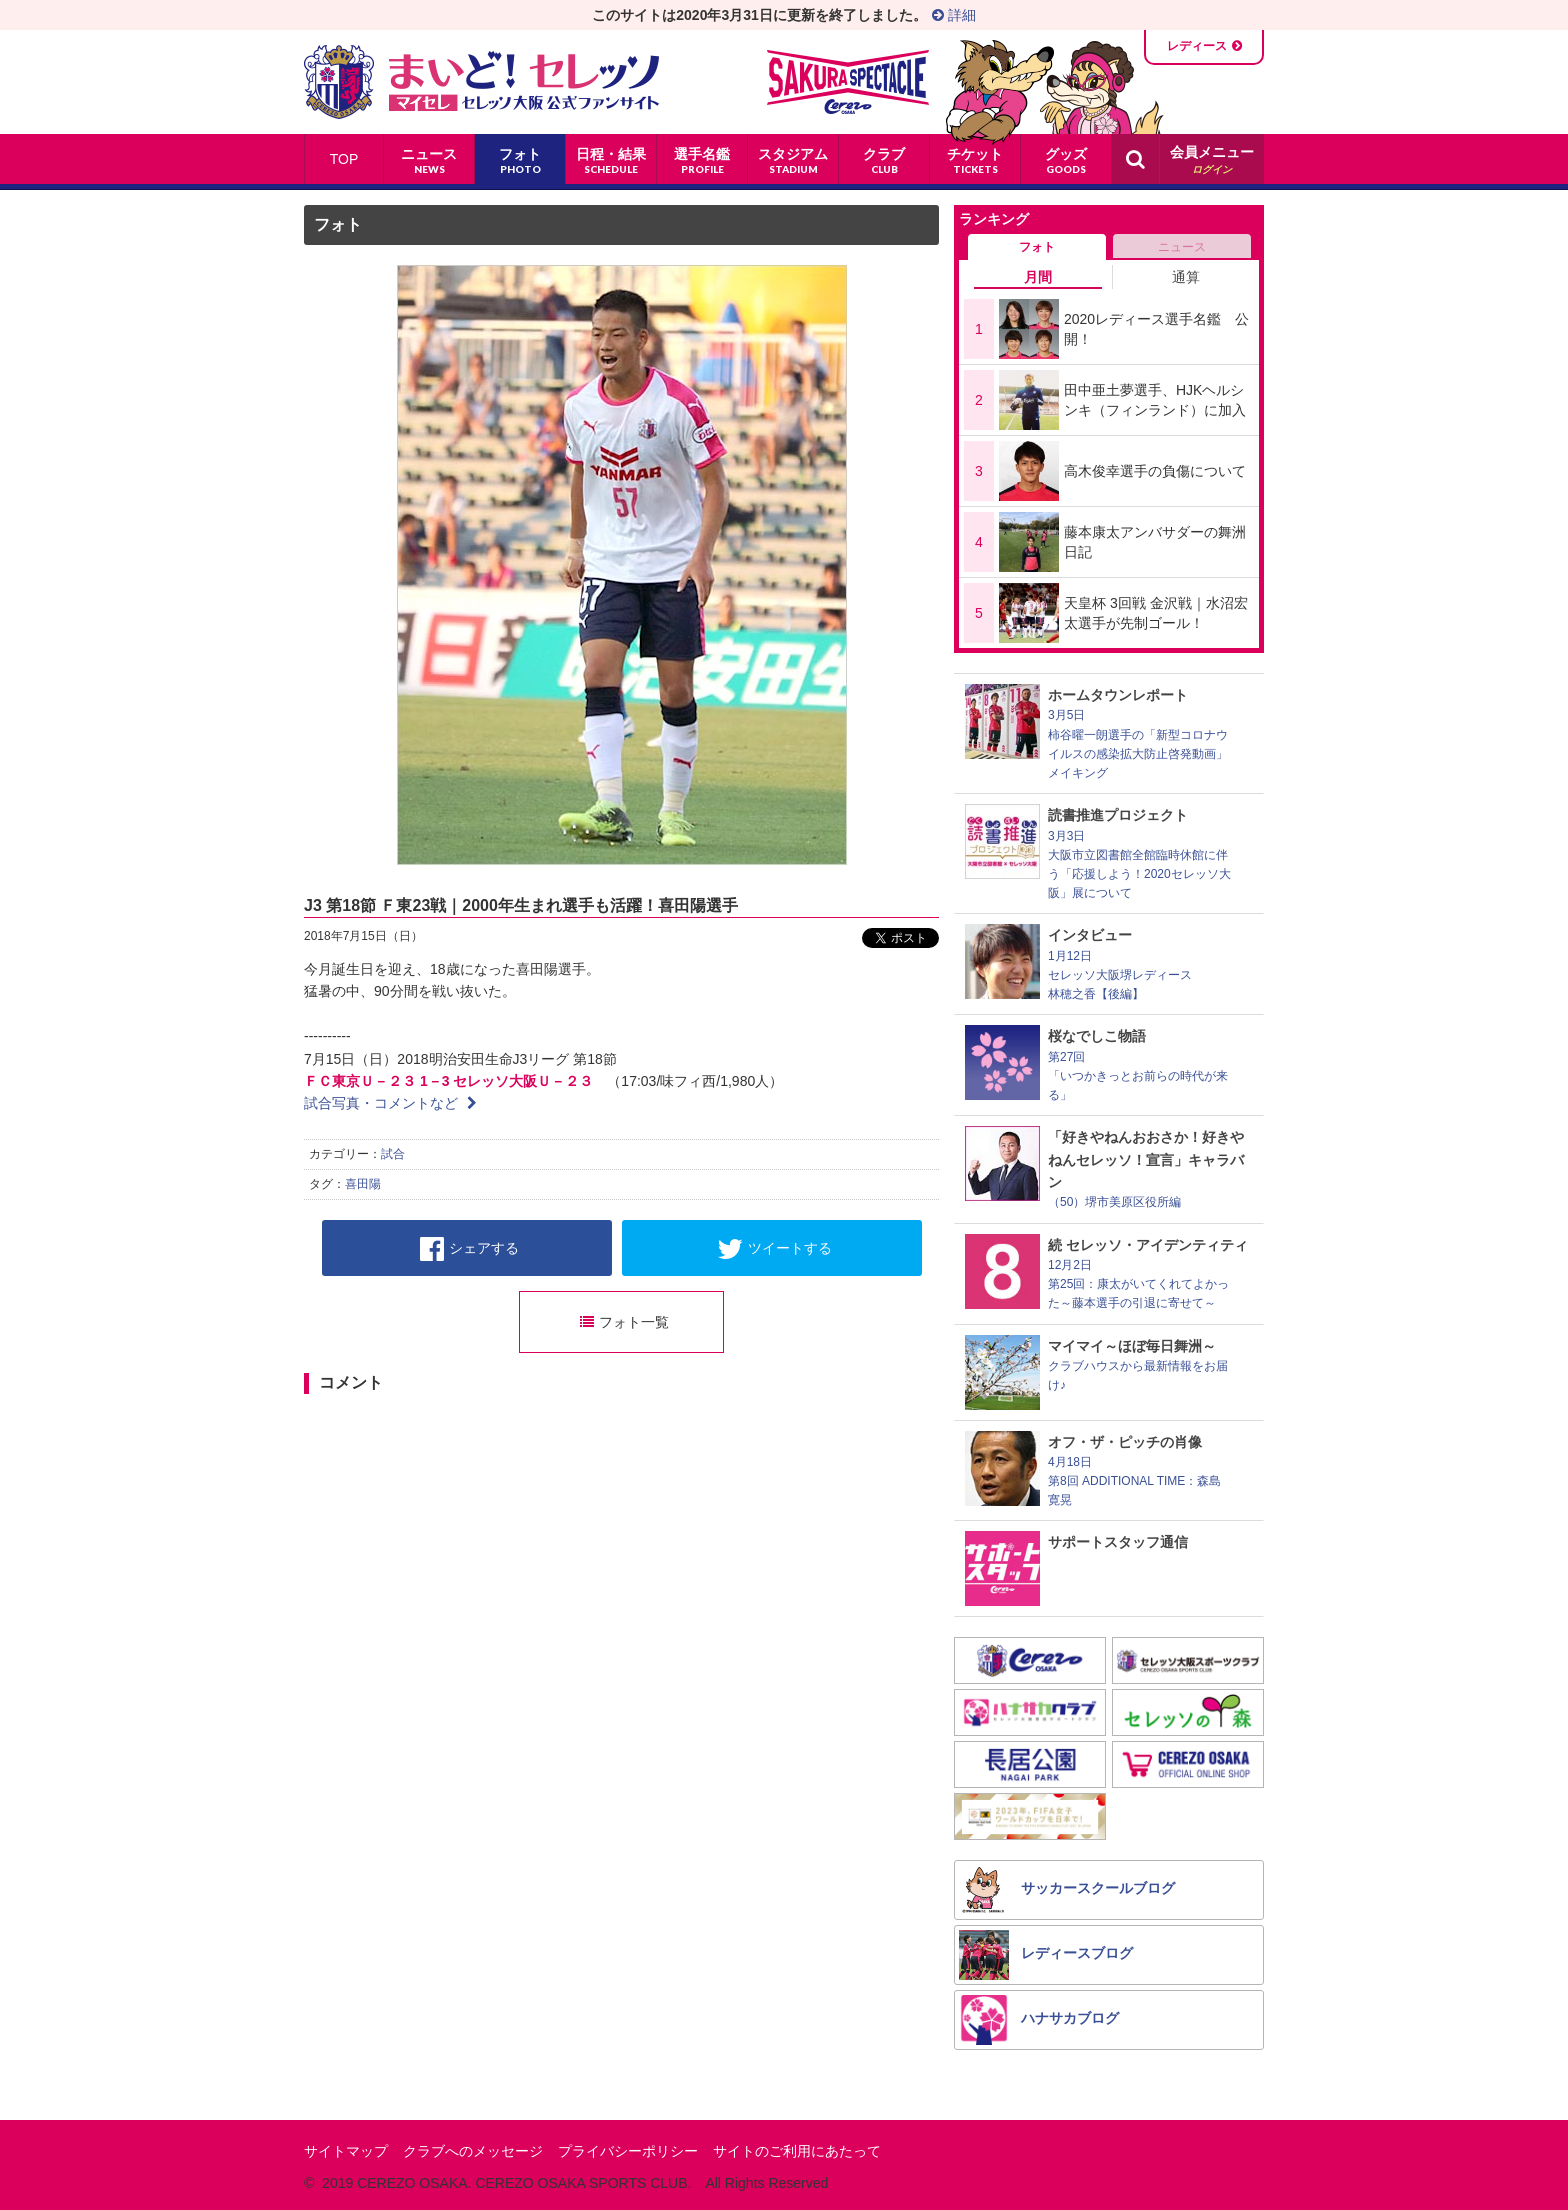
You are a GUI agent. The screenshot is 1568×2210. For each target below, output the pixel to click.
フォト (338, 224)
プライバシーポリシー (628, 2151)
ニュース (1182, 247)
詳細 (954, 15)
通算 (1186, 277)
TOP (344, 159)
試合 (393, 1154)
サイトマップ (346, 2151)
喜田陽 (363, 1184)
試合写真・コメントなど (390, 1103)
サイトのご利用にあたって (797, 2151)
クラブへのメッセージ (473, 2151)
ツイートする (774, 1249)
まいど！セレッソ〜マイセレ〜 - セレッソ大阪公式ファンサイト (481, 82)
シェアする (469, 1249)
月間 (1038, 277)
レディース (1197, 46)
